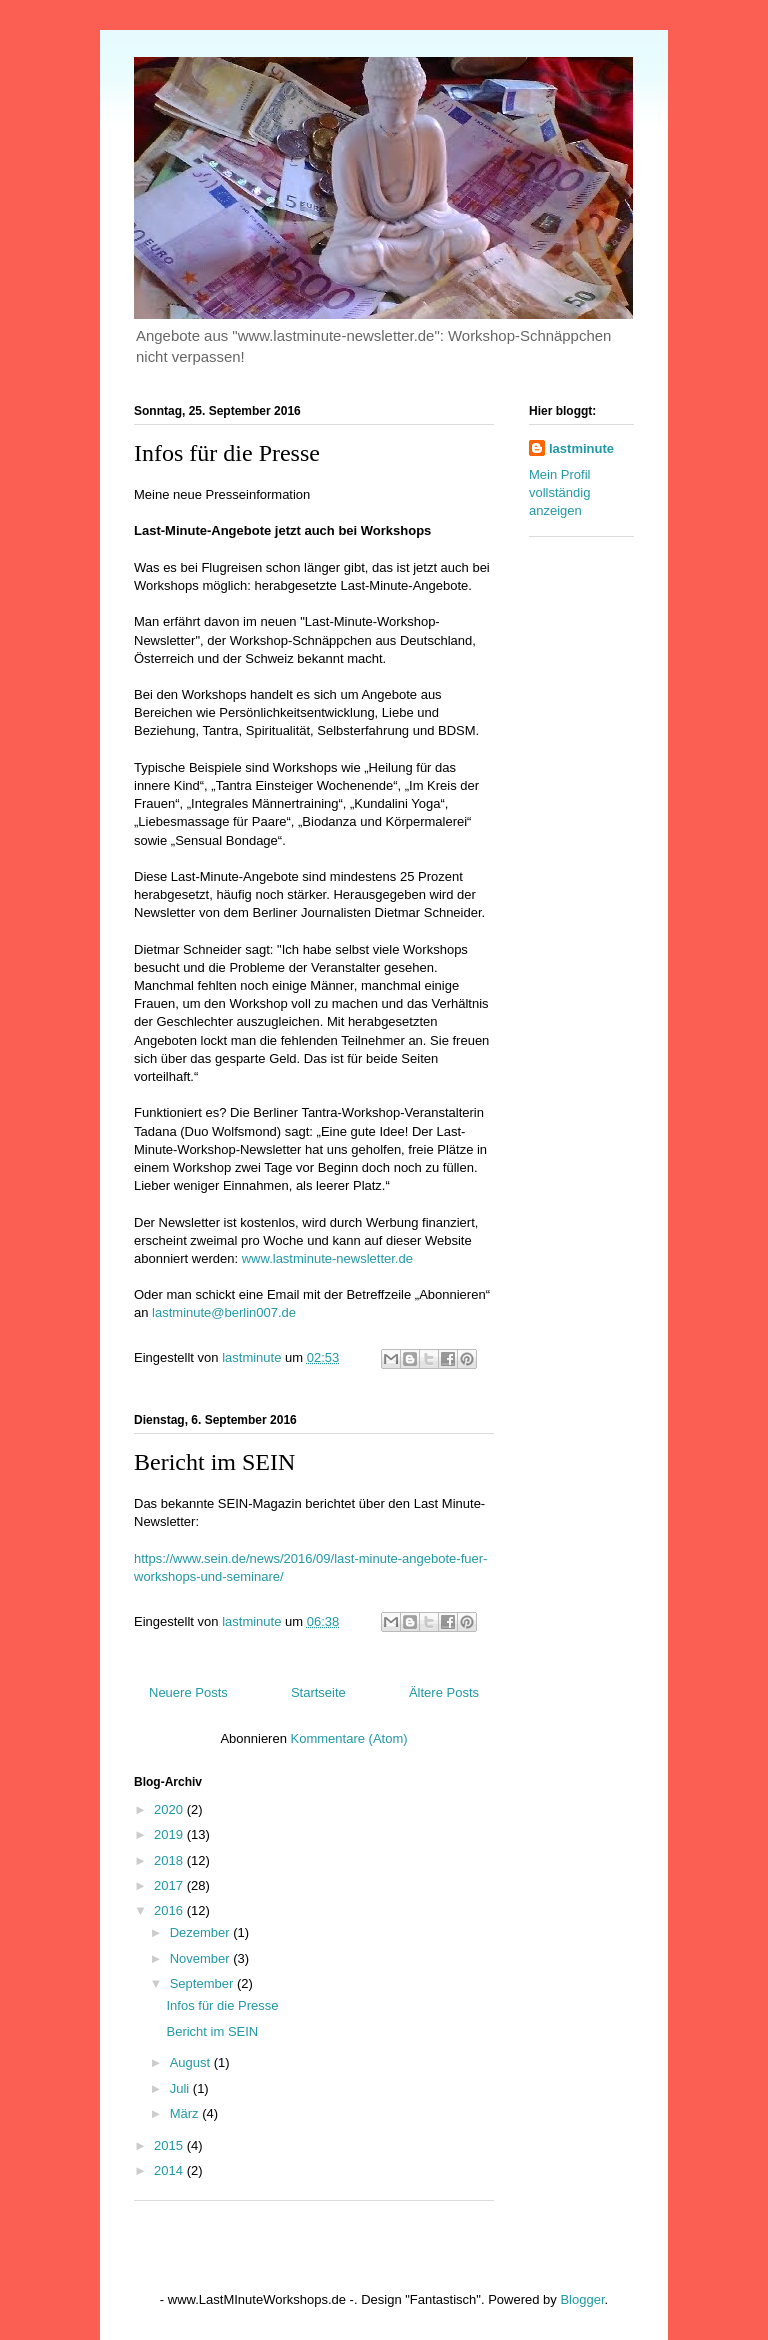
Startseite (318, 1692)
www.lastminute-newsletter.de (327, 1258)
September (203, 1983)
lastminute (581, 448)
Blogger (582, 2299)
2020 (170, 1809)
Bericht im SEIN (214, 1462)
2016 (170, 1910)
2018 (170, 1860)
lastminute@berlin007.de (224, 1312)
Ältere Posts (444, 1692)
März (186, 2113)
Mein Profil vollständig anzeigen (559, 492)
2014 (170, 2170)
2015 (170, 2145)
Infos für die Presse (227, 453)
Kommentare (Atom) (349, 1738)
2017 (170, 1885)
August (192, 2062)
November (202, 1958)
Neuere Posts (188, 1692)
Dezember (202, 1932)
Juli (181, 2088)
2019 (170, 1834)
